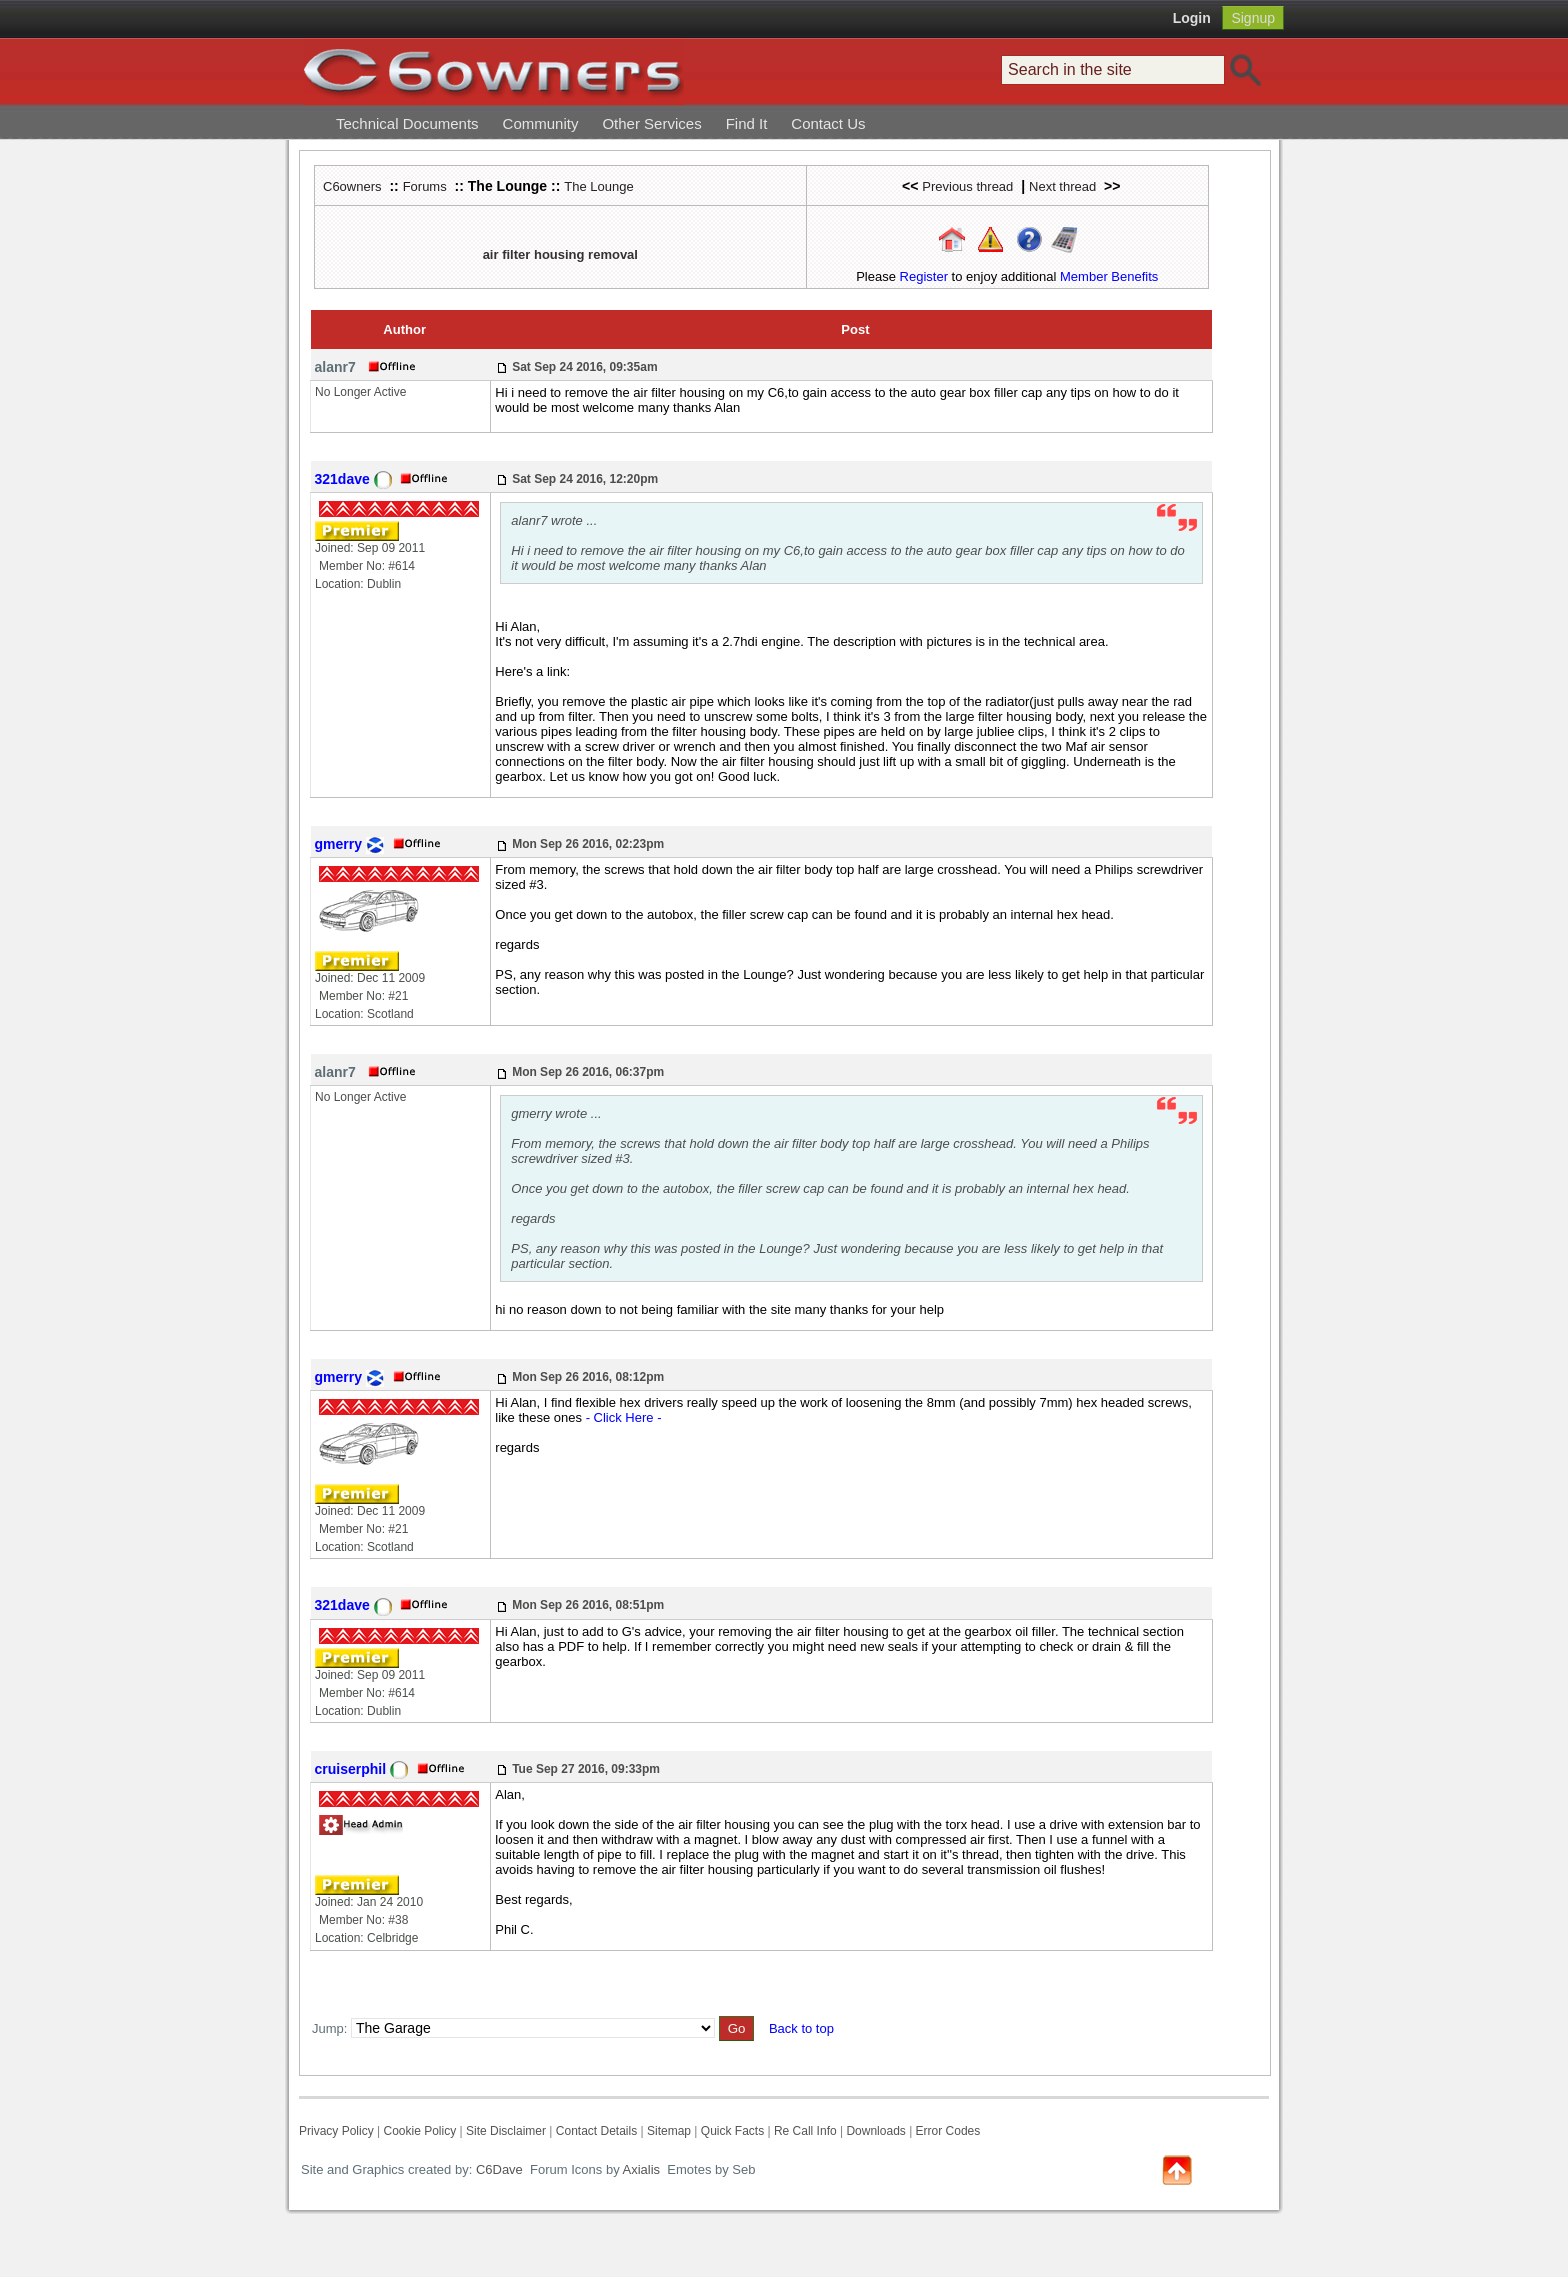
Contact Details (596, 2131)
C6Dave (497, 2169)
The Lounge (598, 186)
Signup (1253, 18)
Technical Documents (407, 123)
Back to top (801, 2028)
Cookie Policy (419, 2131)
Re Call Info (805, 2131)
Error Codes (948, 2131)
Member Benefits (1109, 276)
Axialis (642, 2169)
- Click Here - (624, 1417)
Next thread (1062, 186)
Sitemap (669, 2131)
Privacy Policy (336, 2131)
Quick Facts (734, 2131)
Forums (425, 186)
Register (924, 276)
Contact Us (828, 123)
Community (541, 123)
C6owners (352, 186)
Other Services (651, 123)
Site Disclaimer (506, 2131)
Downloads (875, 2131)
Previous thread (967, 186)
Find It (747, 123)
